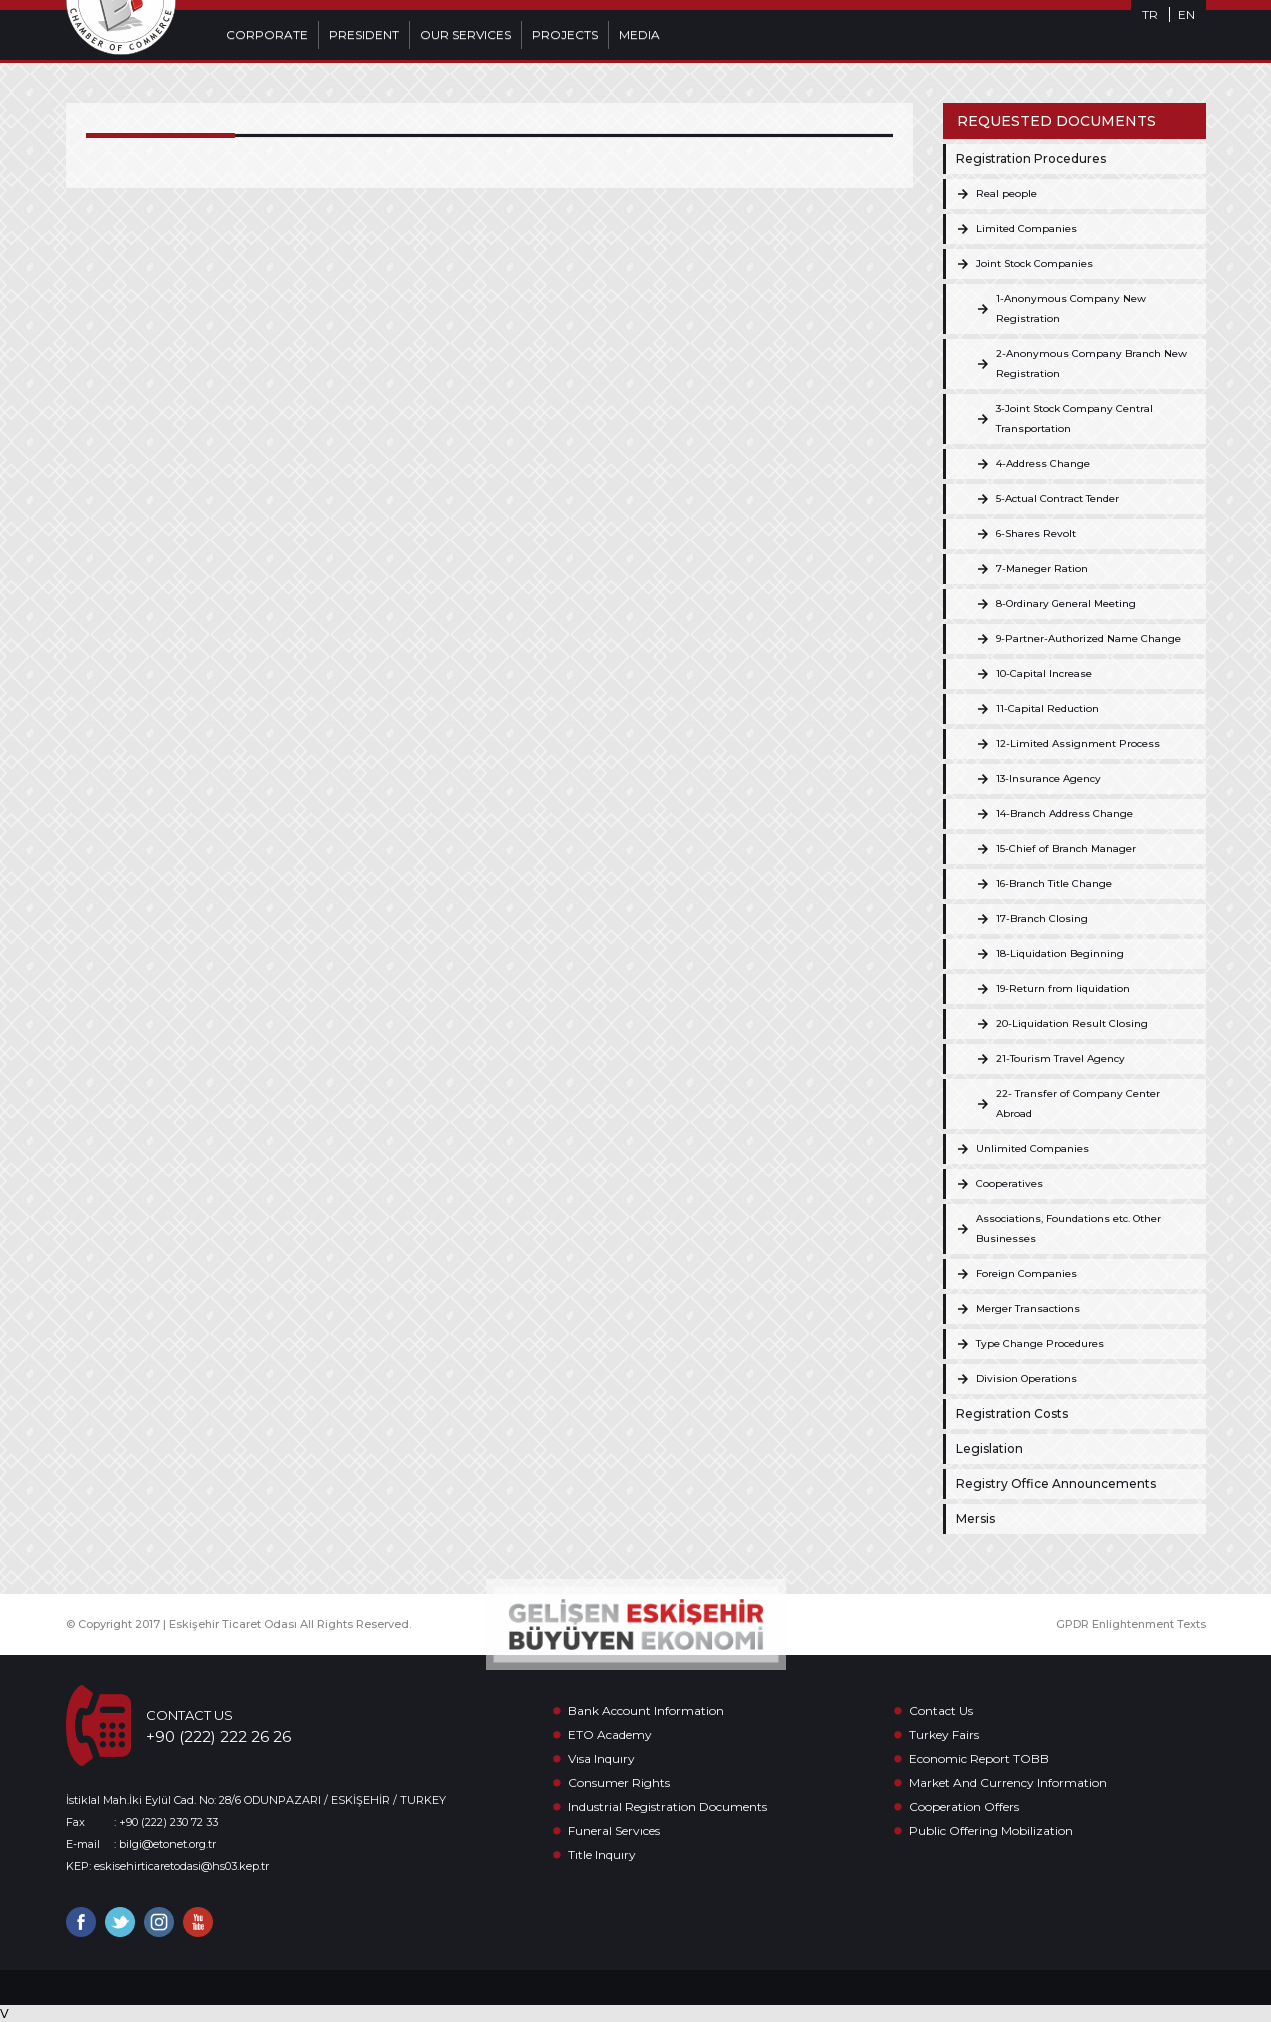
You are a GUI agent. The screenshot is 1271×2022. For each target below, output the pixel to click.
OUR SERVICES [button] (465, 34)
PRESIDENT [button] (364, 34)
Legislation (989, 1448)
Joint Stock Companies (1034, 263)
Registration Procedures (1031, 158)
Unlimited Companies (1032, 1148)
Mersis (975, 1518)
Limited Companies (1026, 228)
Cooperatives (1009, 1183)
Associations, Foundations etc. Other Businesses (1068, 1228)
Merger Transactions (1028, 1308)
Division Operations (1026, 1378)
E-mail (83, 1844)
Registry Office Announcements (1056, 1483)
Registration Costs (1012, 1413)
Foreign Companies (1026, 1273)
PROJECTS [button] (565, 34)
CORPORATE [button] (267, 34)
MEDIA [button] (639, 34)
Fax (75, 1822)
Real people (1006, 193)
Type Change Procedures (1040, 1343)
